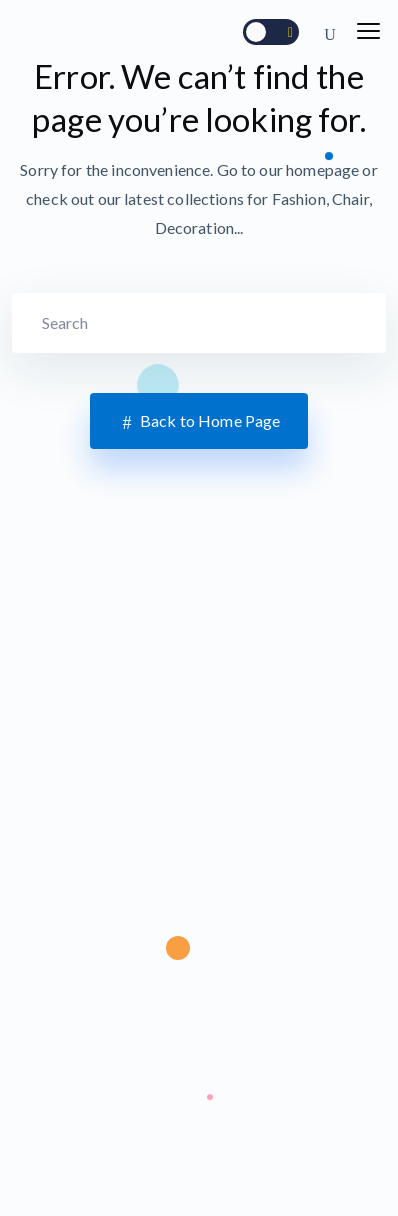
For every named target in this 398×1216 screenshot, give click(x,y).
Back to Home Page (199, 422)
